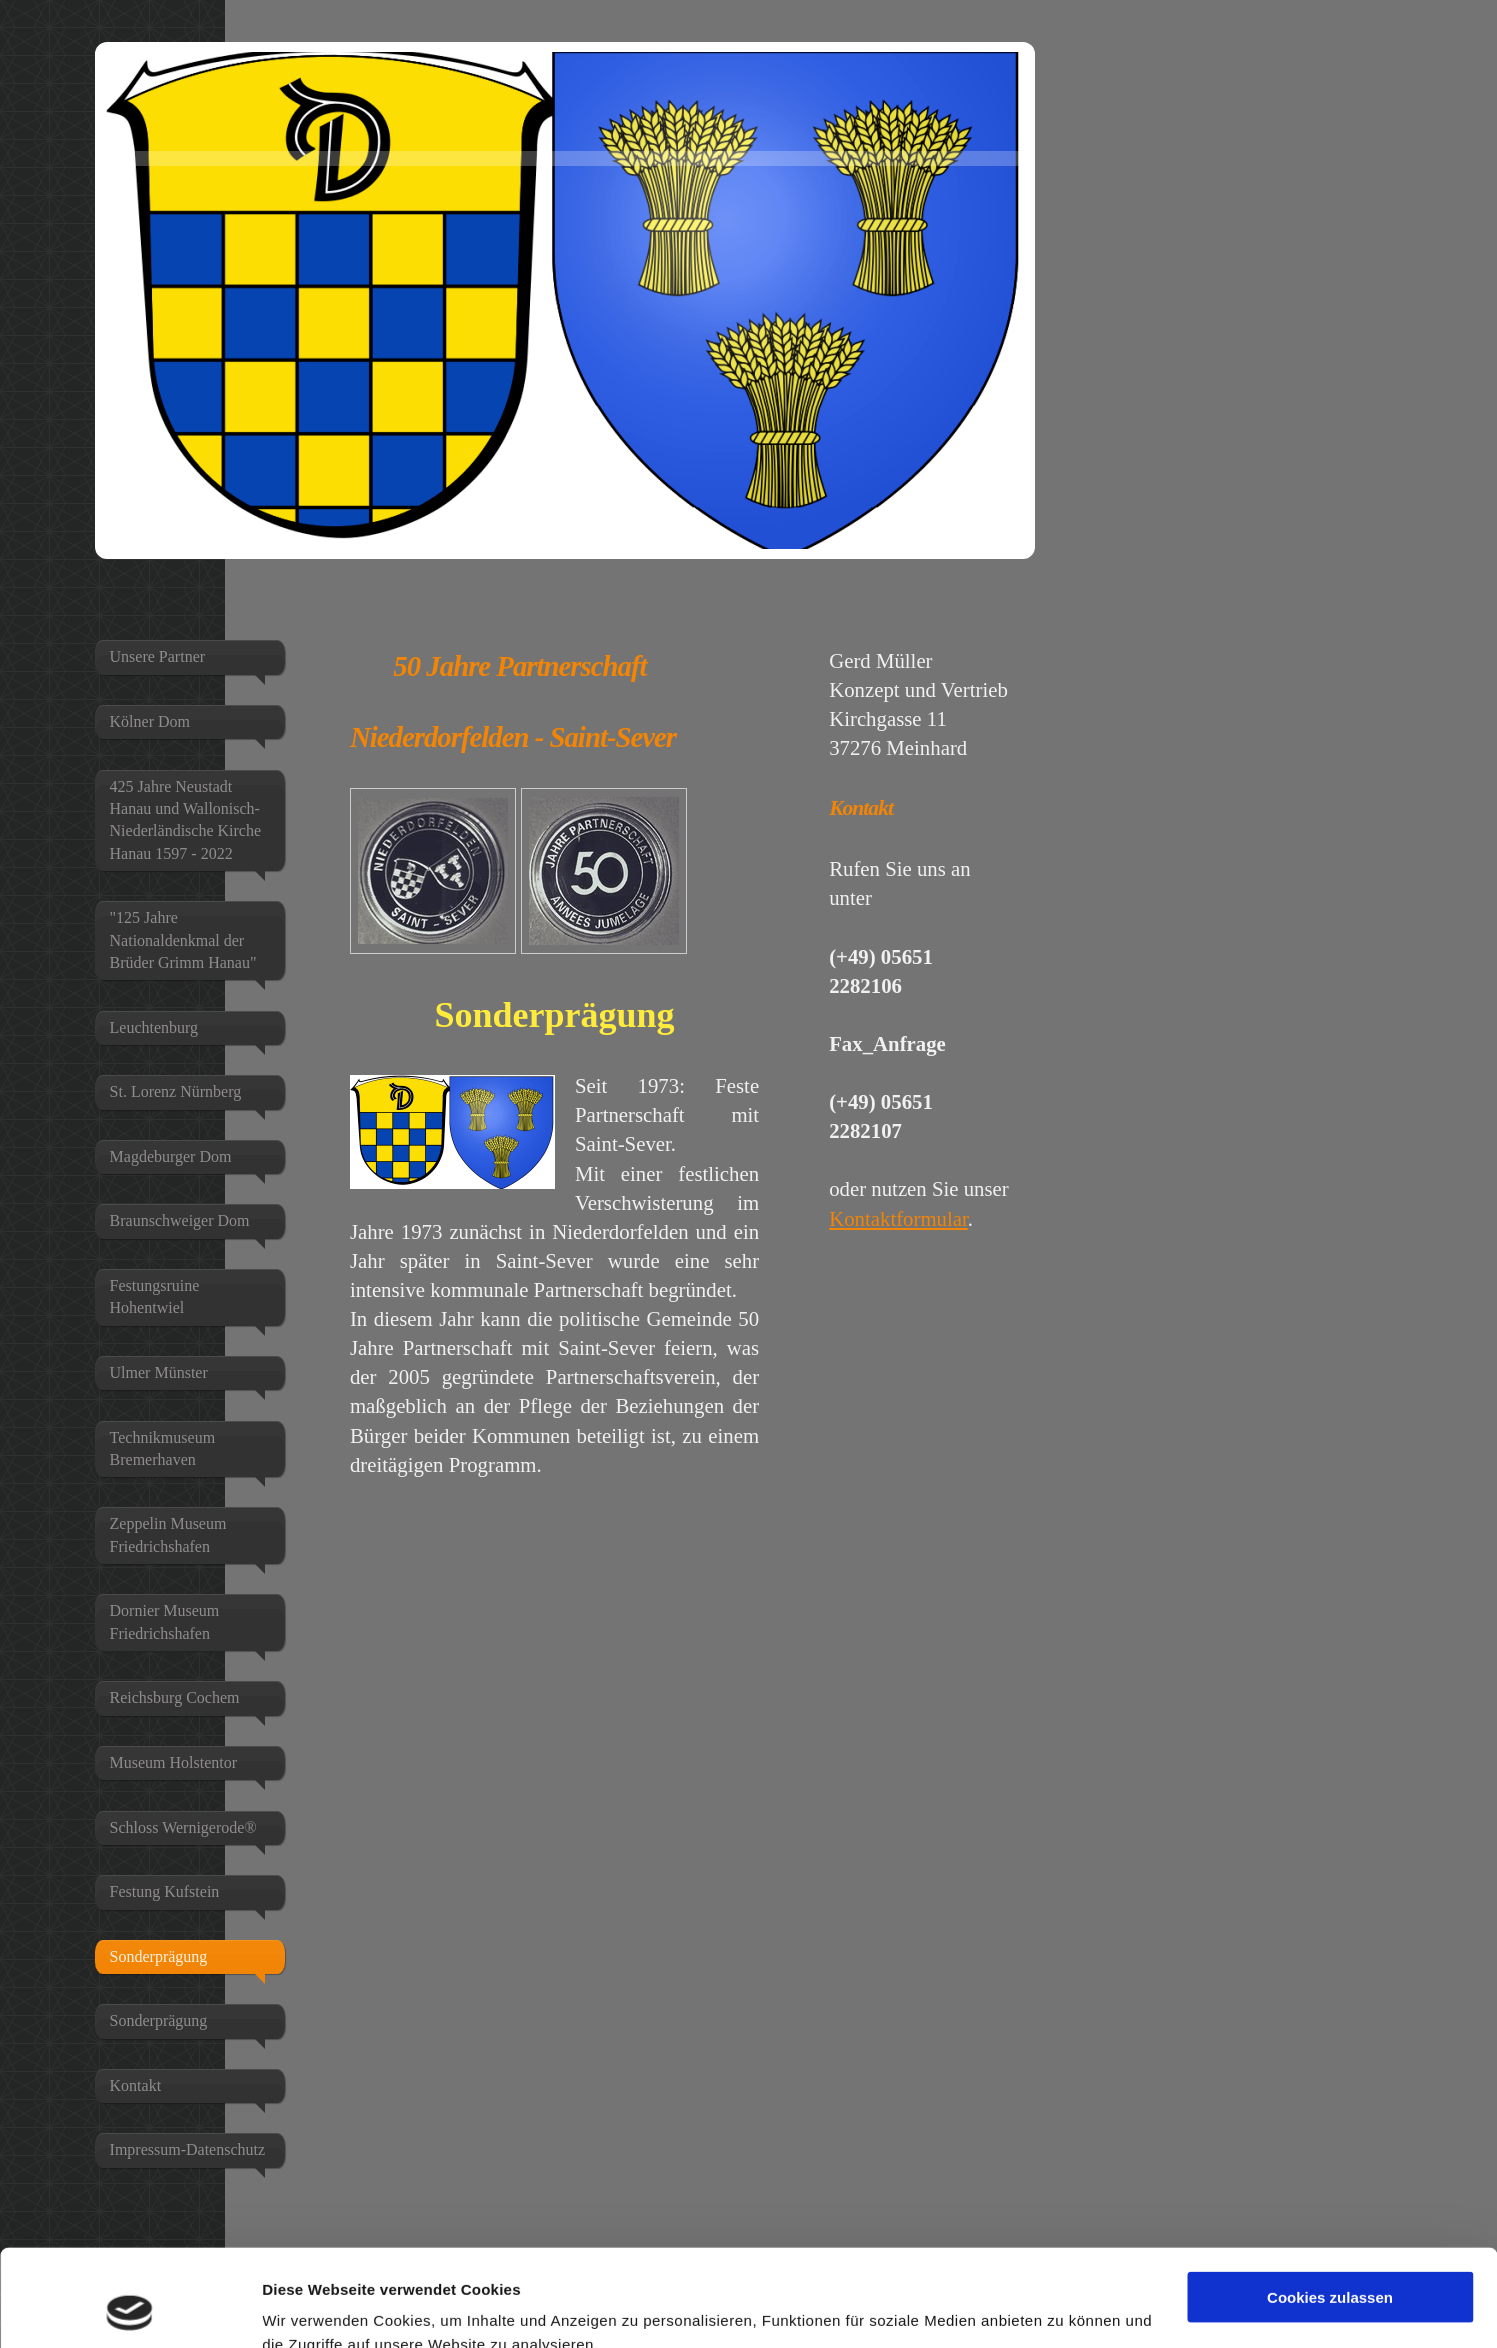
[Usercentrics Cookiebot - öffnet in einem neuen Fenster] (129, 2309)
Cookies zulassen (1330, 2206)
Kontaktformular (898, 1218)
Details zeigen (312, 2308)
